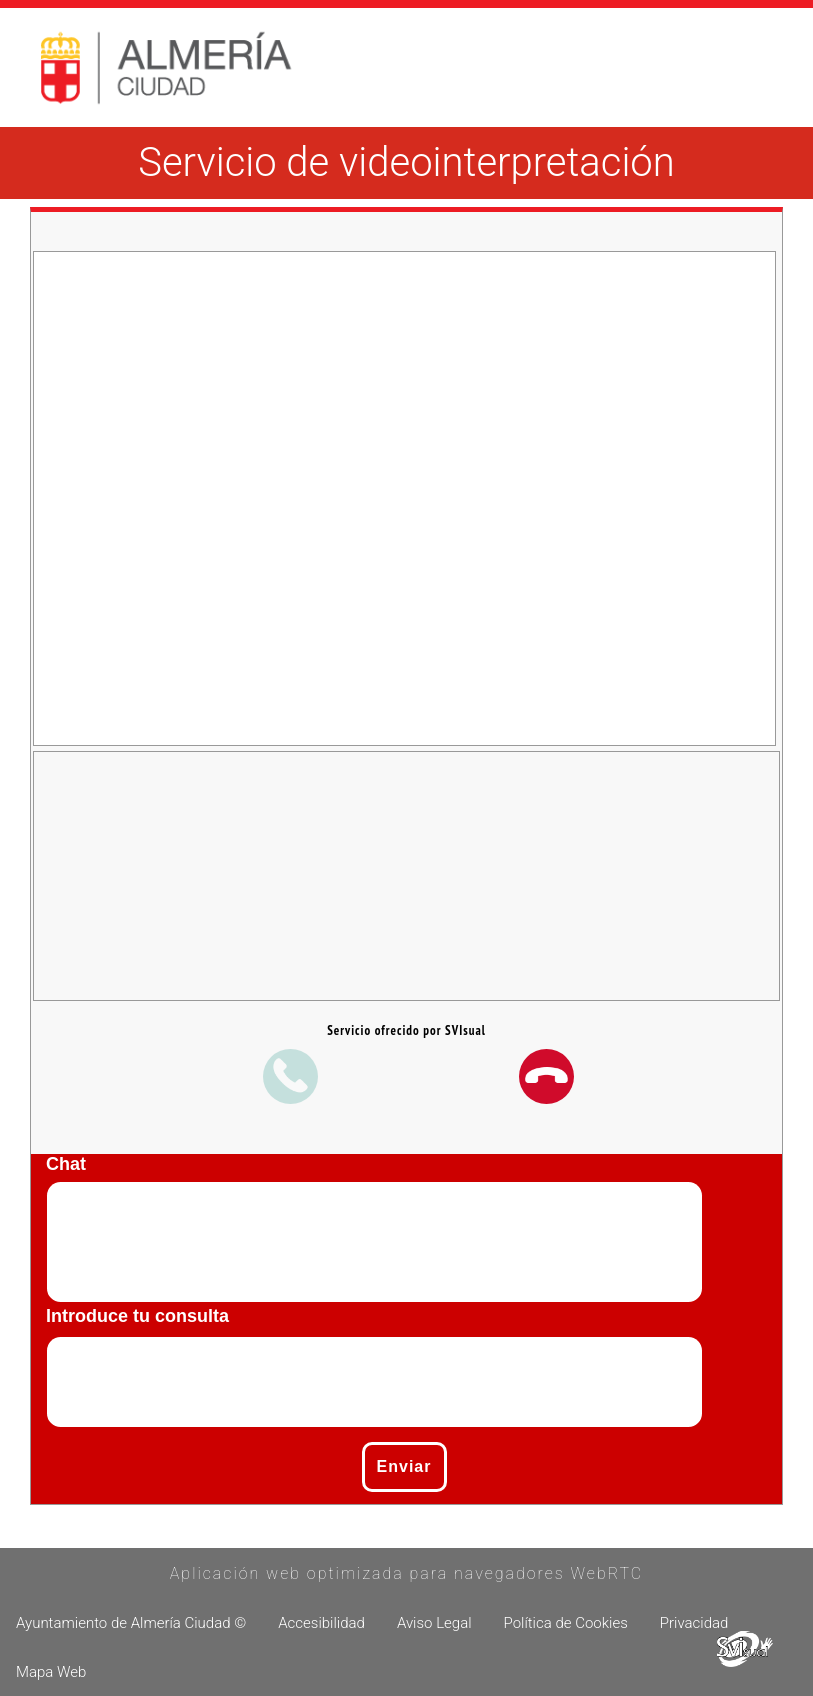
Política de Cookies (566, 1623)
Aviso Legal (434, 1623)
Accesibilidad (321, 1623)
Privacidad (694, 1623)
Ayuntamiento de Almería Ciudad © (131, 1623)
